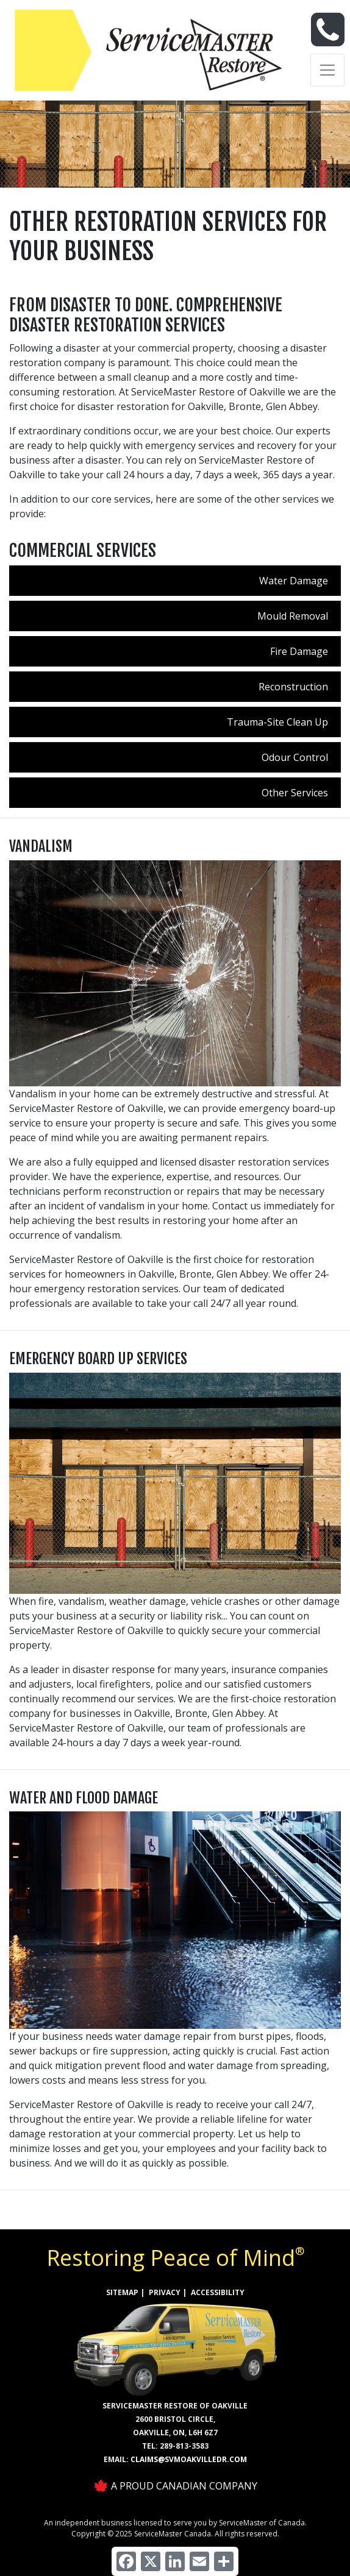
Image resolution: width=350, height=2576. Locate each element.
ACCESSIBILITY (218, 2292)
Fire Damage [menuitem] (299, 651)
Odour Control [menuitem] (295, 757)
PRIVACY (164, 2292)
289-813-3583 (184, 2446)
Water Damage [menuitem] (293, 580)
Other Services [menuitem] (295, 792)
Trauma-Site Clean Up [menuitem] (277, 722)
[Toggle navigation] (327, 70)
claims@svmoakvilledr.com (188, 2459)
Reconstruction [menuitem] (293, 686)
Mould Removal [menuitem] (292, 616)
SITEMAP (122, 2292)
